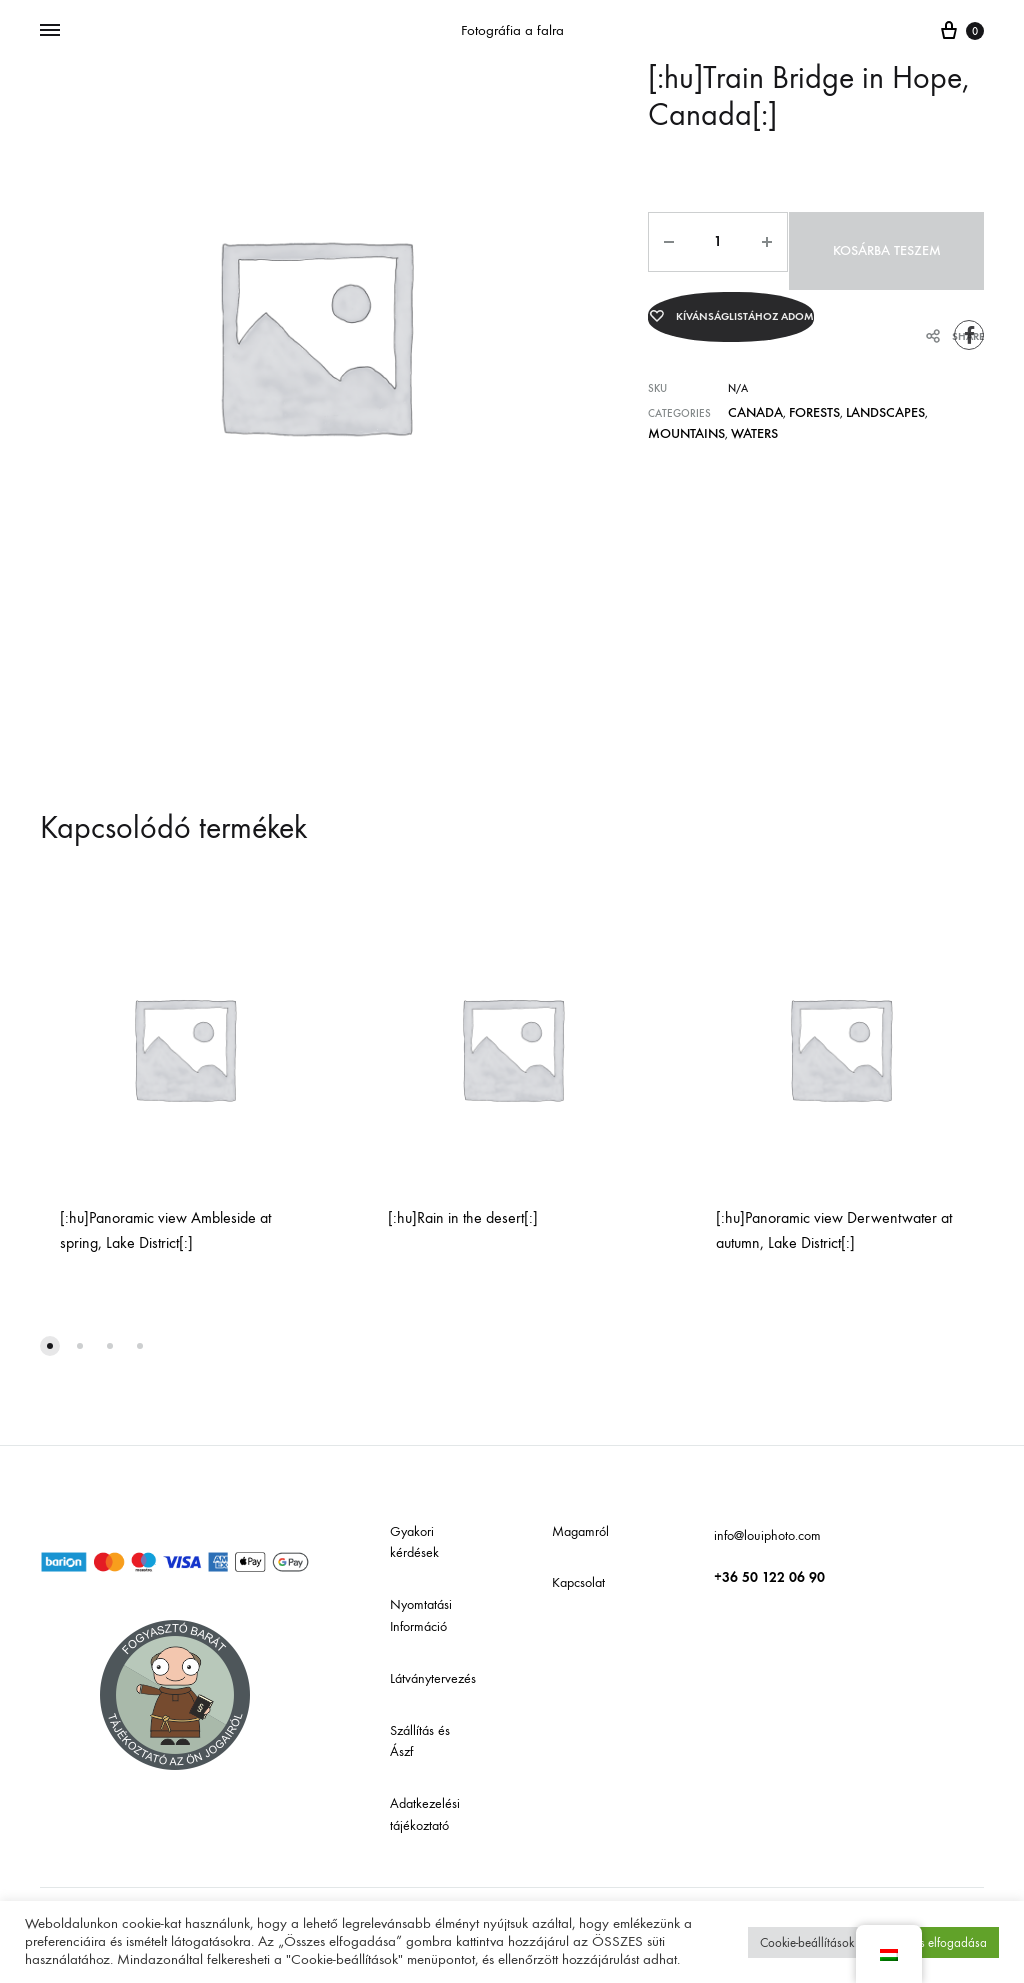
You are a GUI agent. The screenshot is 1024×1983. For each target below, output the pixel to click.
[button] (50, 1346)
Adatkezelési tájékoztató (425, 1814)
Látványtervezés (433, 1678)
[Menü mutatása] (50, 31)
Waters (667, 411)
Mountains (926, 394)
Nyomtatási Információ (421, 1615)
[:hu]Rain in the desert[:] (463, 1217)
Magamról (580, 1531)
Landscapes (857, 394)
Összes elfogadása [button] (937, 1942)
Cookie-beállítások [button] (807, 1942)
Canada (749, 394)
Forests (798, 394)
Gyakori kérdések (414, 1542)
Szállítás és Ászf (420, 1741)
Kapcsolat (578, 1582)
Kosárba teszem (882, 241)
